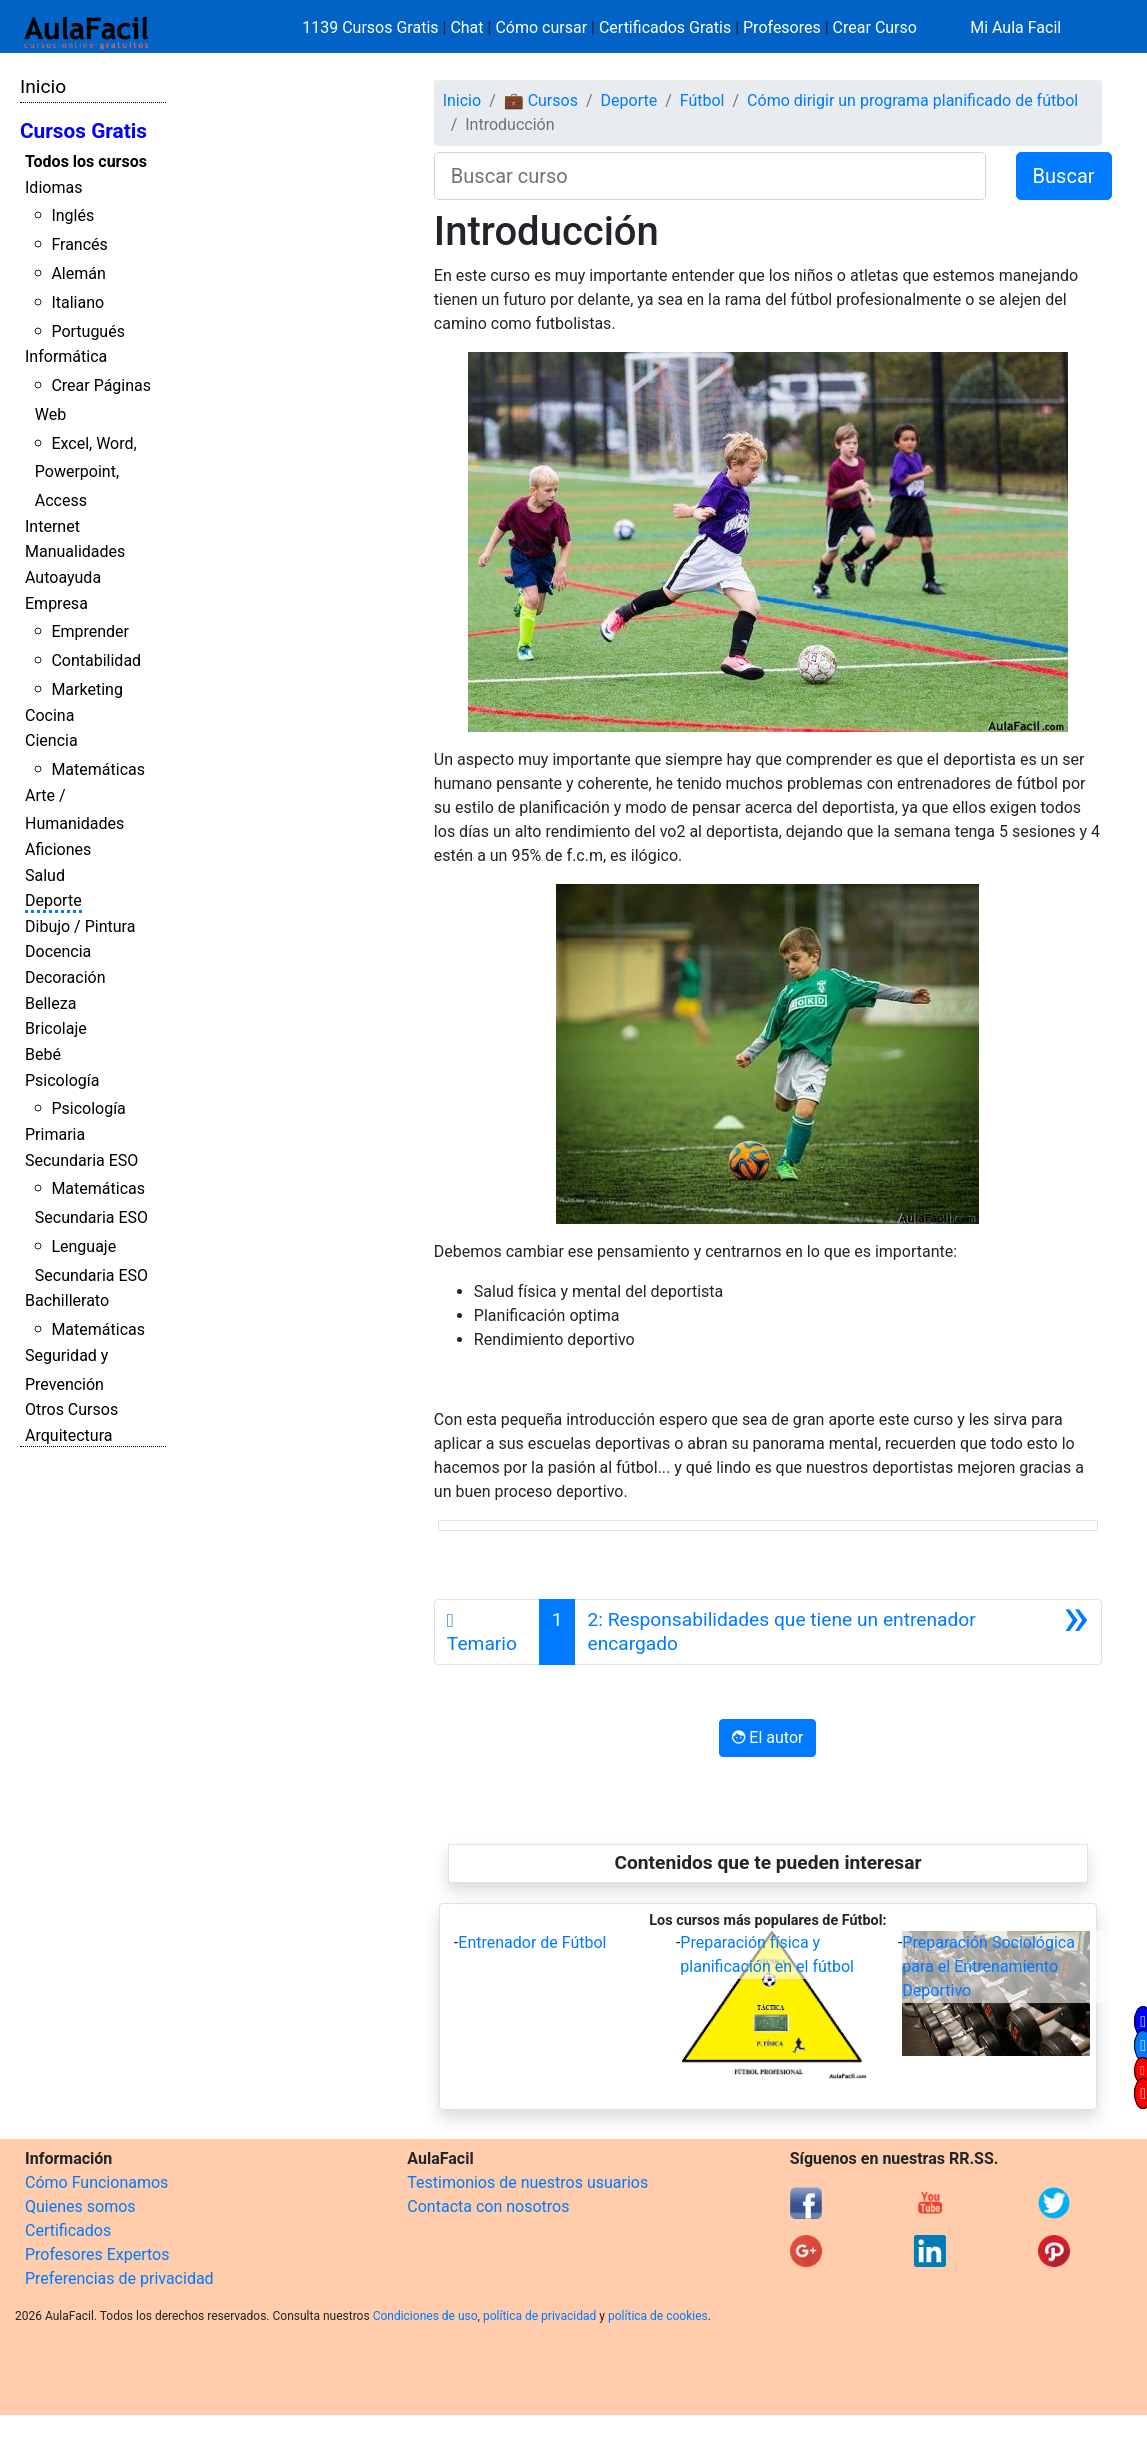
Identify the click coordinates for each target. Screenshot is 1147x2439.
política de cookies (658, 2316)
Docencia (58, 951)
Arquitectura (68, 1435)
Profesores (782, 27)
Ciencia (51, 740)
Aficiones (58, 849)
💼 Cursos (541, 100)
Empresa (56, 603)
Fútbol (702, 100)
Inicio (43, 86)
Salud (45, 875)
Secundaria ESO (81, 1160)
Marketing (86, 689)
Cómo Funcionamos (96, 2182)
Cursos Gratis (83, 131)
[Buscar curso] (710, 176)
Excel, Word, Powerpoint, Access (86, 472)
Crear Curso (875, 27)
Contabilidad (96, 660)
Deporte (53, 900)
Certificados (68, 2230)
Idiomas (53, 187)
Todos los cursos (86, 161)
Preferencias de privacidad (119, 2278)
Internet (52, 526)
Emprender (90, 631)
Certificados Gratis (665, 27)
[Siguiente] (838, 1632)
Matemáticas (98, 769)
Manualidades (75, 551)
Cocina (49, 715)
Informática (66, 356)
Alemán (78, 273)
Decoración (65, 977)
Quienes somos (80, 2206)
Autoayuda (63, 577)
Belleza (50, 1003)
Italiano (77, 302)
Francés (79, 244)
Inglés (72, 215)
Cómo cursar (541, 27)
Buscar (1064, 176)
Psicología (62, 1080)
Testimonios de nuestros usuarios (527, 2182)
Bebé (43, 1054)
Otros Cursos (71, 1409)
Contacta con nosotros (488, 2206)
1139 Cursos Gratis (372, 27)
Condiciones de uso (425, 2316)
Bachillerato (67, 1300)
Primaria (55, 1134)
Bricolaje (56, 1028)
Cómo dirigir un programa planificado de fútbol (912, 100)
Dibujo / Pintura (80, 926)
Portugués (88, 331)
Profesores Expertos (97, 2254)
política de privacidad (539, 2316)
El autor (767, 1737)
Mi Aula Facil (1015, 27)
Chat (466, 27)
